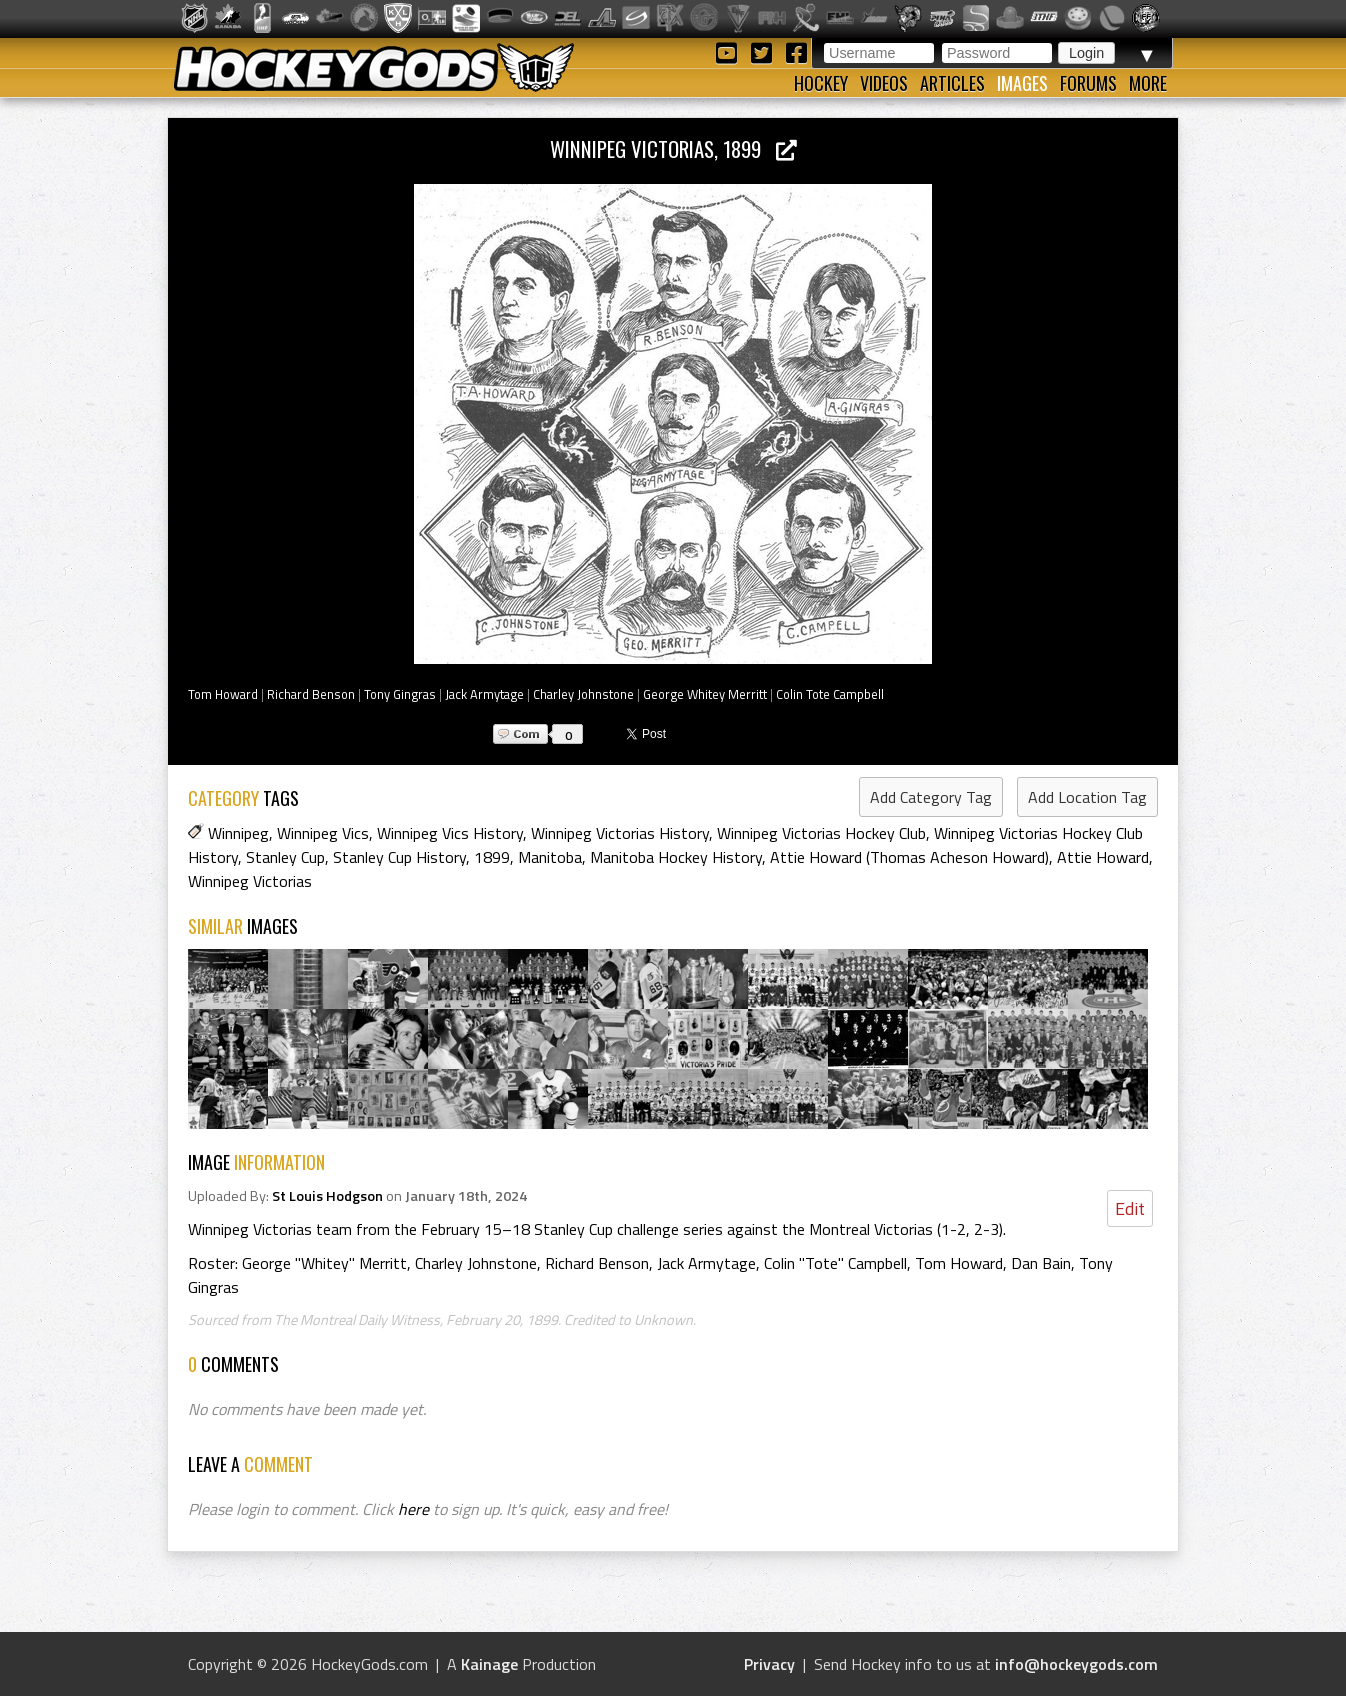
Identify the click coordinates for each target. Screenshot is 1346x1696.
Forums (1088, 83)
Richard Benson (311, 694)
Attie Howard (1103, 857)
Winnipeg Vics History (450, 833)
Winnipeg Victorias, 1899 (673, 148)
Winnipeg (238, 833)
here (413, 1509)
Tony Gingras (400, 694)
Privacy (769, 1664)
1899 (492, 857)
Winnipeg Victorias (250, 881)
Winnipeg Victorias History (620, 833)
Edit (1130, 1208)
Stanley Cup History (399, 857)
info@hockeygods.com (1076, 1664)
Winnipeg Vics (323, 833)
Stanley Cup (285, 857)
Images (1022, 83)
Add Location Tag (1087, 797)
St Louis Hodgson (327, 1196)
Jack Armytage (484, 694)
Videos (884, 83)
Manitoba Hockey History (676, 857)
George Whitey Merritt (705, 694)
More (1148, 83)
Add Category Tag (931, 797)
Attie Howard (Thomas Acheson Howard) (909, 857)
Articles (952, 83)
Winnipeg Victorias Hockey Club (821, 833)
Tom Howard (223, 694)
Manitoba (550, 857)
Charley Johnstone (583, 694)
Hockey (821, 83)
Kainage (489, 1664)
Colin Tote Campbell (830, 694)
